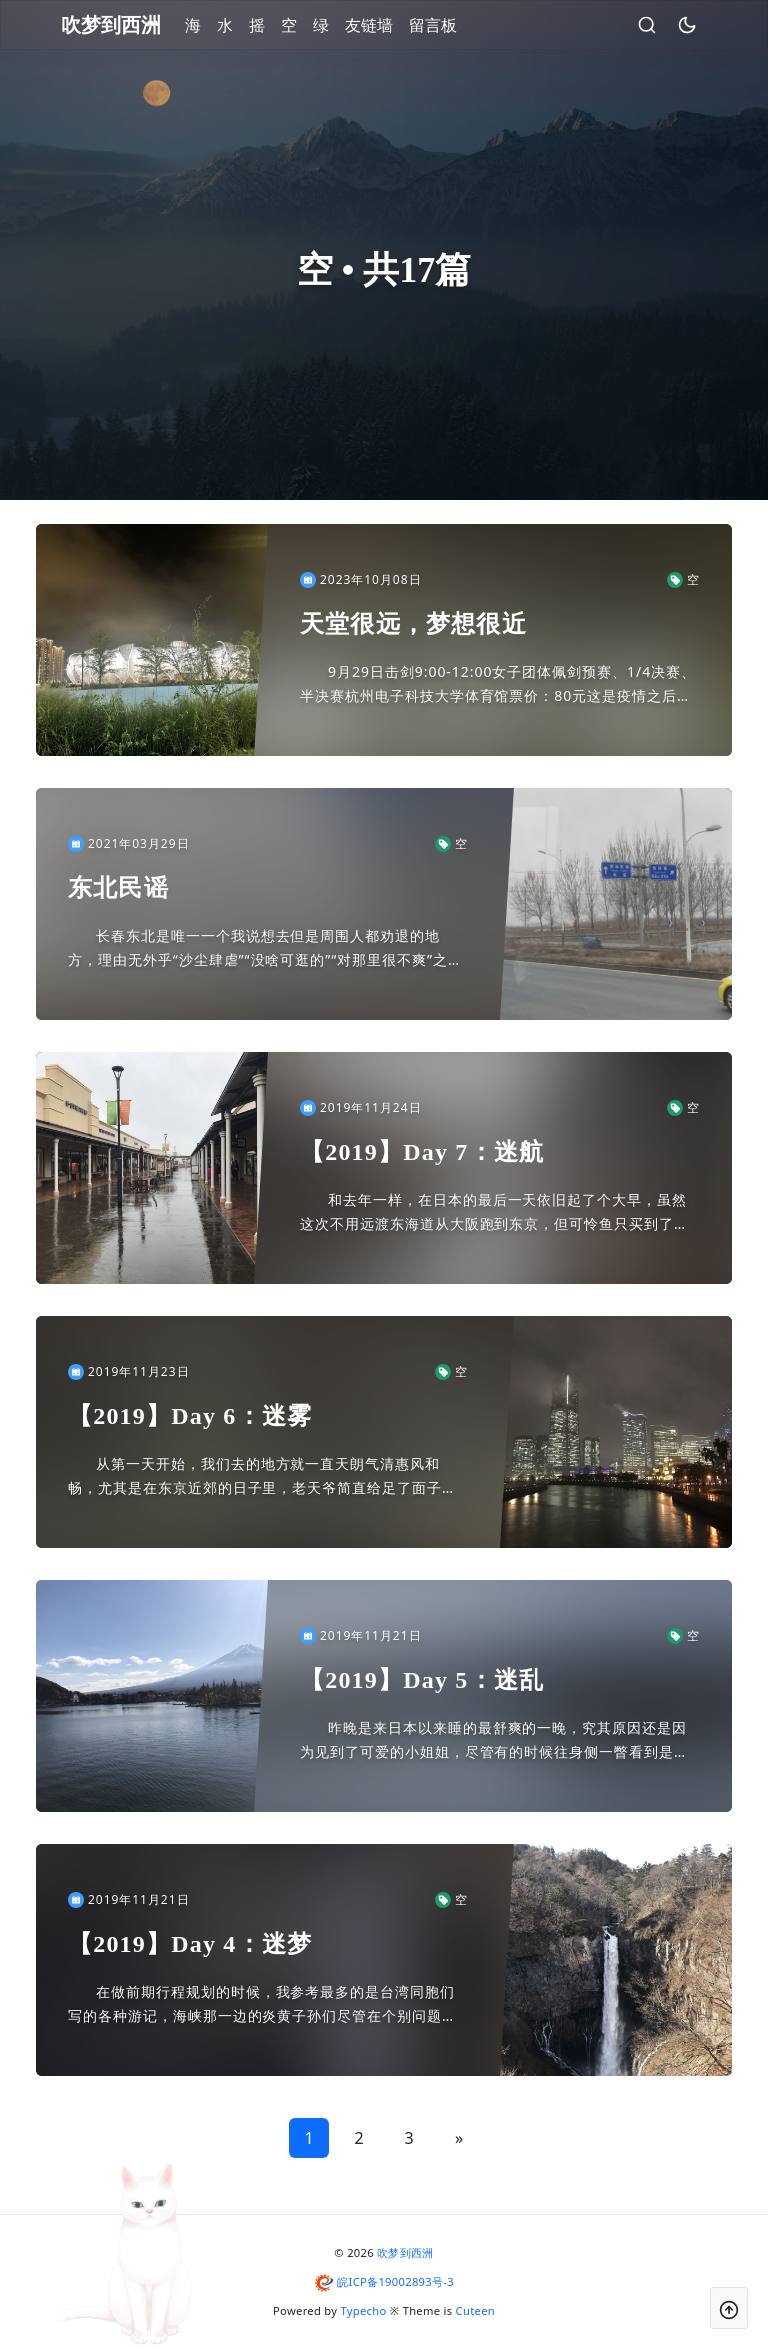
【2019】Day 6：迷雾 (190, 1416)
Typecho (364, 2310)
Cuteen (475, 2310)
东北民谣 (118, 888)
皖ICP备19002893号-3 (395, 2281)
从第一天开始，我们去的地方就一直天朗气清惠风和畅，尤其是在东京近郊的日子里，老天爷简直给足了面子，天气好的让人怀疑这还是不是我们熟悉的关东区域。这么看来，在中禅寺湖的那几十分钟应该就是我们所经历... (262, 1477)
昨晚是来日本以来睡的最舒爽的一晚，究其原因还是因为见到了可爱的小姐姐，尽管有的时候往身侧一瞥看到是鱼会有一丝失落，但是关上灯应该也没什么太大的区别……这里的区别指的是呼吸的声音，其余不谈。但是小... (499, 1741)
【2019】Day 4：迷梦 (190, 1944)
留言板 (433, 25)
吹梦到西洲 (405, 2252)
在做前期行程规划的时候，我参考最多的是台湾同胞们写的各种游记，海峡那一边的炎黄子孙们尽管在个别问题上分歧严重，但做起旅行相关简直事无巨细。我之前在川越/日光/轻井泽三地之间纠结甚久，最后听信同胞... (265, 2005)
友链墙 (369, 25)
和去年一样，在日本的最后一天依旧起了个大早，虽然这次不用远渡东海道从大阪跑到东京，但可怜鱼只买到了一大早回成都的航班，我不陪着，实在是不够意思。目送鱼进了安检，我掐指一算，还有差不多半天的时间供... (494, 1213)
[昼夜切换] (687, 25)
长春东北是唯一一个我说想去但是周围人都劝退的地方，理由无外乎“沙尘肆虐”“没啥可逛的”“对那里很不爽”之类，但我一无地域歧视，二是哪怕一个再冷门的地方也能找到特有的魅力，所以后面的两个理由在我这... (262, 949)
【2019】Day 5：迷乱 (422, 1680)
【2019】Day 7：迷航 (422, 1152)
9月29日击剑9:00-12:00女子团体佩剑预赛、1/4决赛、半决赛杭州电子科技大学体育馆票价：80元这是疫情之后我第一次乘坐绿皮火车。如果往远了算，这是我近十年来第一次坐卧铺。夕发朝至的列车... (498, 685)
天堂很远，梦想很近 (413, 624)
